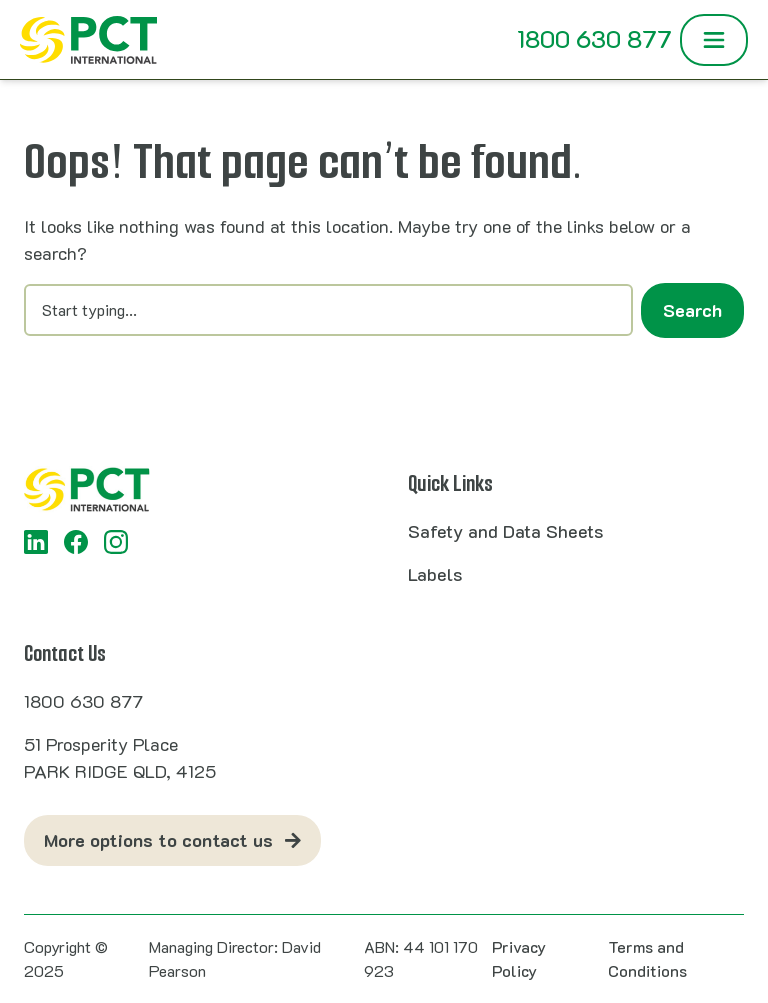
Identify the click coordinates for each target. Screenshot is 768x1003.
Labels (435, 574)
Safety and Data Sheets (505, 531)
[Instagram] (116, 542)
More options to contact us (158, 840)
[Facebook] (76, 542)
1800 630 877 (594, 38)
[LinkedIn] (36, 542)
